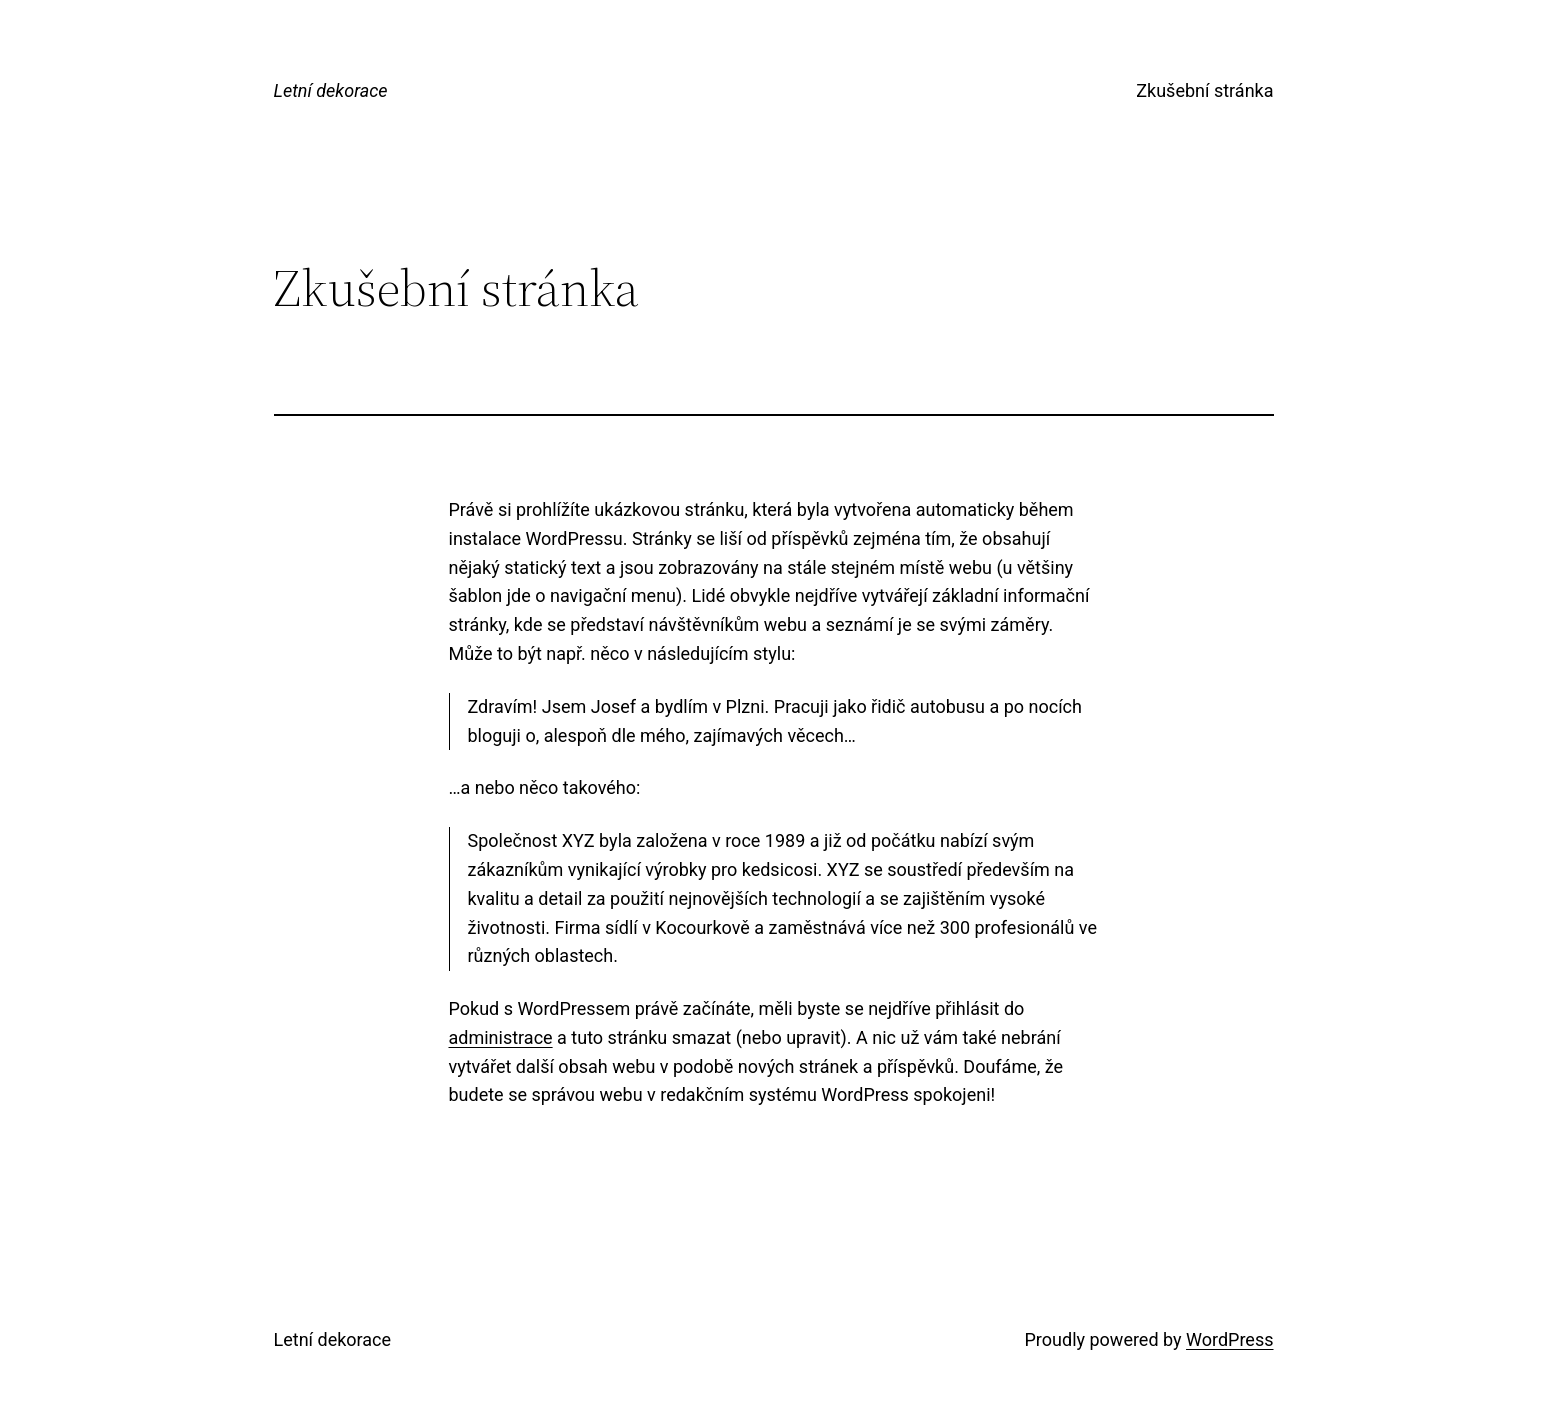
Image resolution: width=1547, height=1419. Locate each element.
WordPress (1229, 1339)
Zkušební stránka (1204, 90)
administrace (501, 1037)
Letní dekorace (331, 90)
